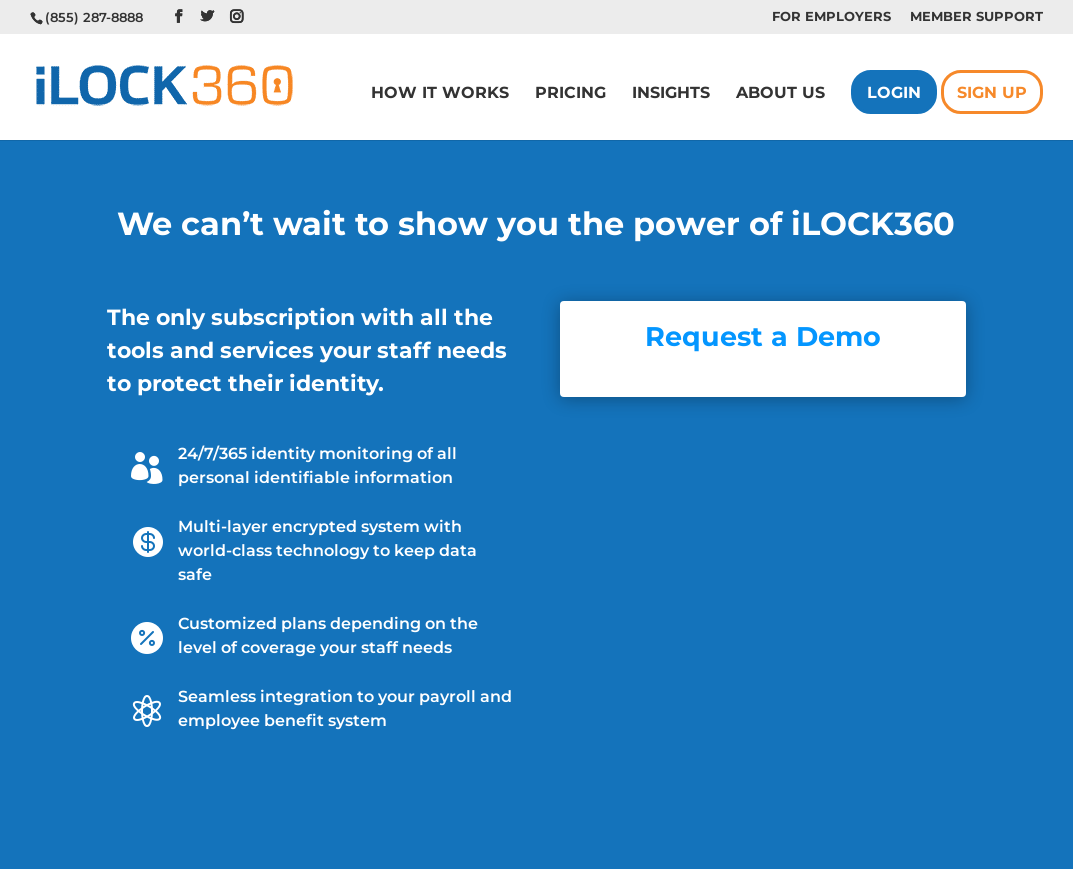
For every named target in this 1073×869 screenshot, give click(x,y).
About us (780, 94)
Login (894, 94)
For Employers (831, 17)
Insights (671, 94)
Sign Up (992, 94)
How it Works (440, 94)
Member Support (976, 17)
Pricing (570, 94)
